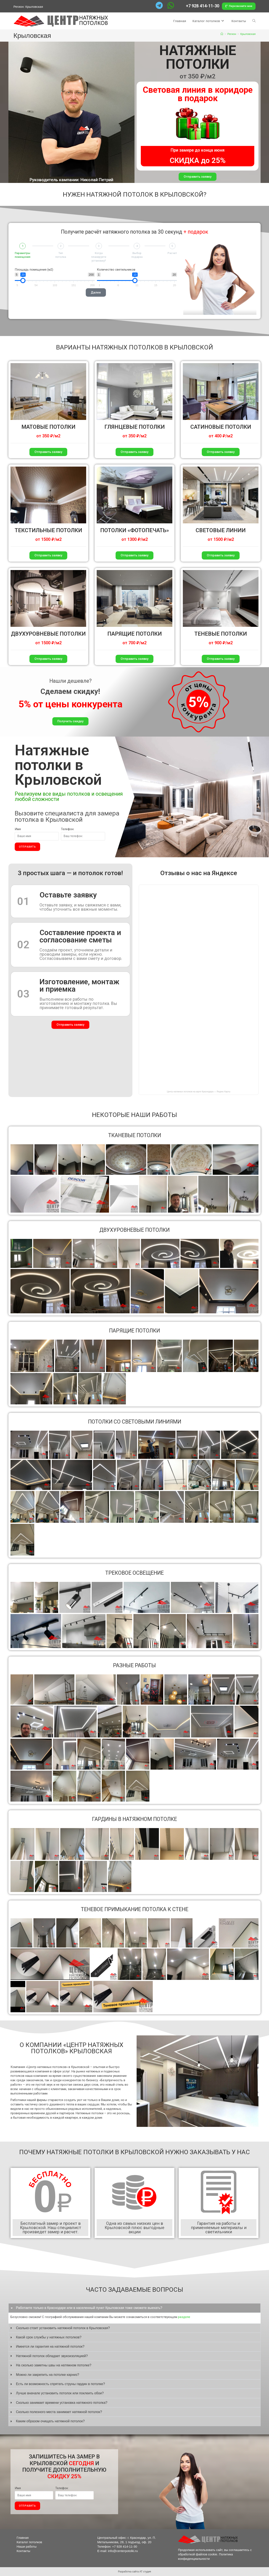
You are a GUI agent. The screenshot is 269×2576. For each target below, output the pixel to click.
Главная (23, 2537)
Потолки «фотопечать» (134, 530)
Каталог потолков (29, 2542)
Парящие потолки (134, 634)
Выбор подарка (136, 254)
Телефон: (67, 829)
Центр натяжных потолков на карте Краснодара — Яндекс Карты (198, 1091)
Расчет (172, 253)
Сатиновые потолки (220, 427)
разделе (184, 2317)
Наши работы (27, 2546)
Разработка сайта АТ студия (134, 2571)
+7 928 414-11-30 (202, 5)
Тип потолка (60, 254)
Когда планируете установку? (98, 256)
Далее (96, 292)
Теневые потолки (220, 634)
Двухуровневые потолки (48, 634)
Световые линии (221, 530)
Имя (18, 829)
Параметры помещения (22, 254)
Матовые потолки (48, 427)
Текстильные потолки (48, 530)
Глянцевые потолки (134, 427)
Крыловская (34, 6)
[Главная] (221, 34)
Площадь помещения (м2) (34, 269)
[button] (239, 6)
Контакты (23, 2551)
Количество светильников (116, 269)
